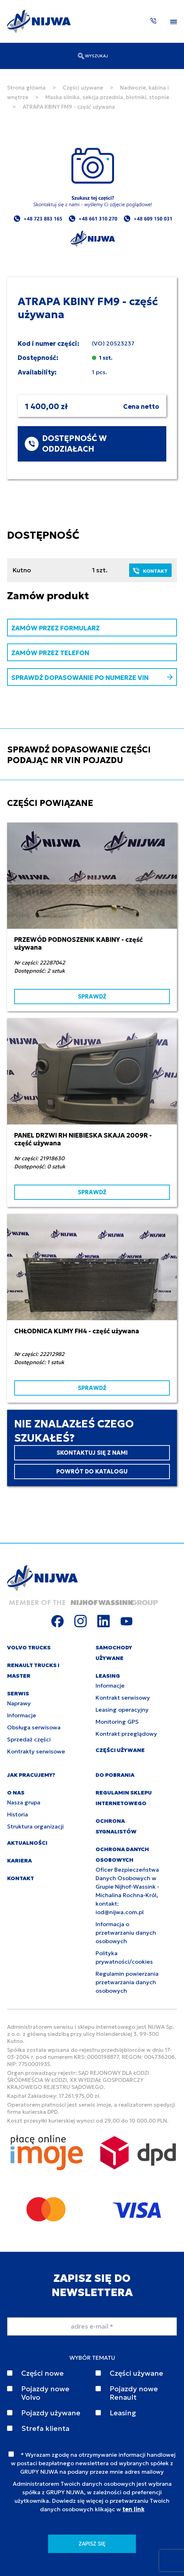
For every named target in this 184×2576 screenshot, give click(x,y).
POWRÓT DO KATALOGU (92, 1471)
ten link (133, 2509)
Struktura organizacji (35, 1826)
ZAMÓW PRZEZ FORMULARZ (55, 628)
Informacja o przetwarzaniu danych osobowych (126, 1932)
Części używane (83, 87)
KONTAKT (150, 571)
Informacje (21, 1715)
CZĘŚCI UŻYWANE (120, 1750)
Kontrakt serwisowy (123, 1697)
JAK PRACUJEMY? (31, 1774)
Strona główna (26, 87)
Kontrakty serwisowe (36, 1751)
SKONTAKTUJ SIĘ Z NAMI (92, 1452)
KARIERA (19, 1860)
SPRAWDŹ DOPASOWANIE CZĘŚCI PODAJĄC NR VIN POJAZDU (79, 755)
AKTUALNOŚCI (27, 1842)
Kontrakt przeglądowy (126, 1733)
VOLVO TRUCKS (29, 1647)
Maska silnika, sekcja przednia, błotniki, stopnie (107, 97)
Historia (17, 1814)
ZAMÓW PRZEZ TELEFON (50, 653)
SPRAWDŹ (92, 996)
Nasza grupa (23, 1802)
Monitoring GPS (117, 1721)
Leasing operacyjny (122, 1709)
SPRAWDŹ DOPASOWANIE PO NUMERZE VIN (92, 678)
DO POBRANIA (115, 1774)
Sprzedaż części (29, 1739)
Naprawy (19, 1703)
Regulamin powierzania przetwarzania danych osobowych (127, 1982)
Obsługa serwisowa (34, 1727)
